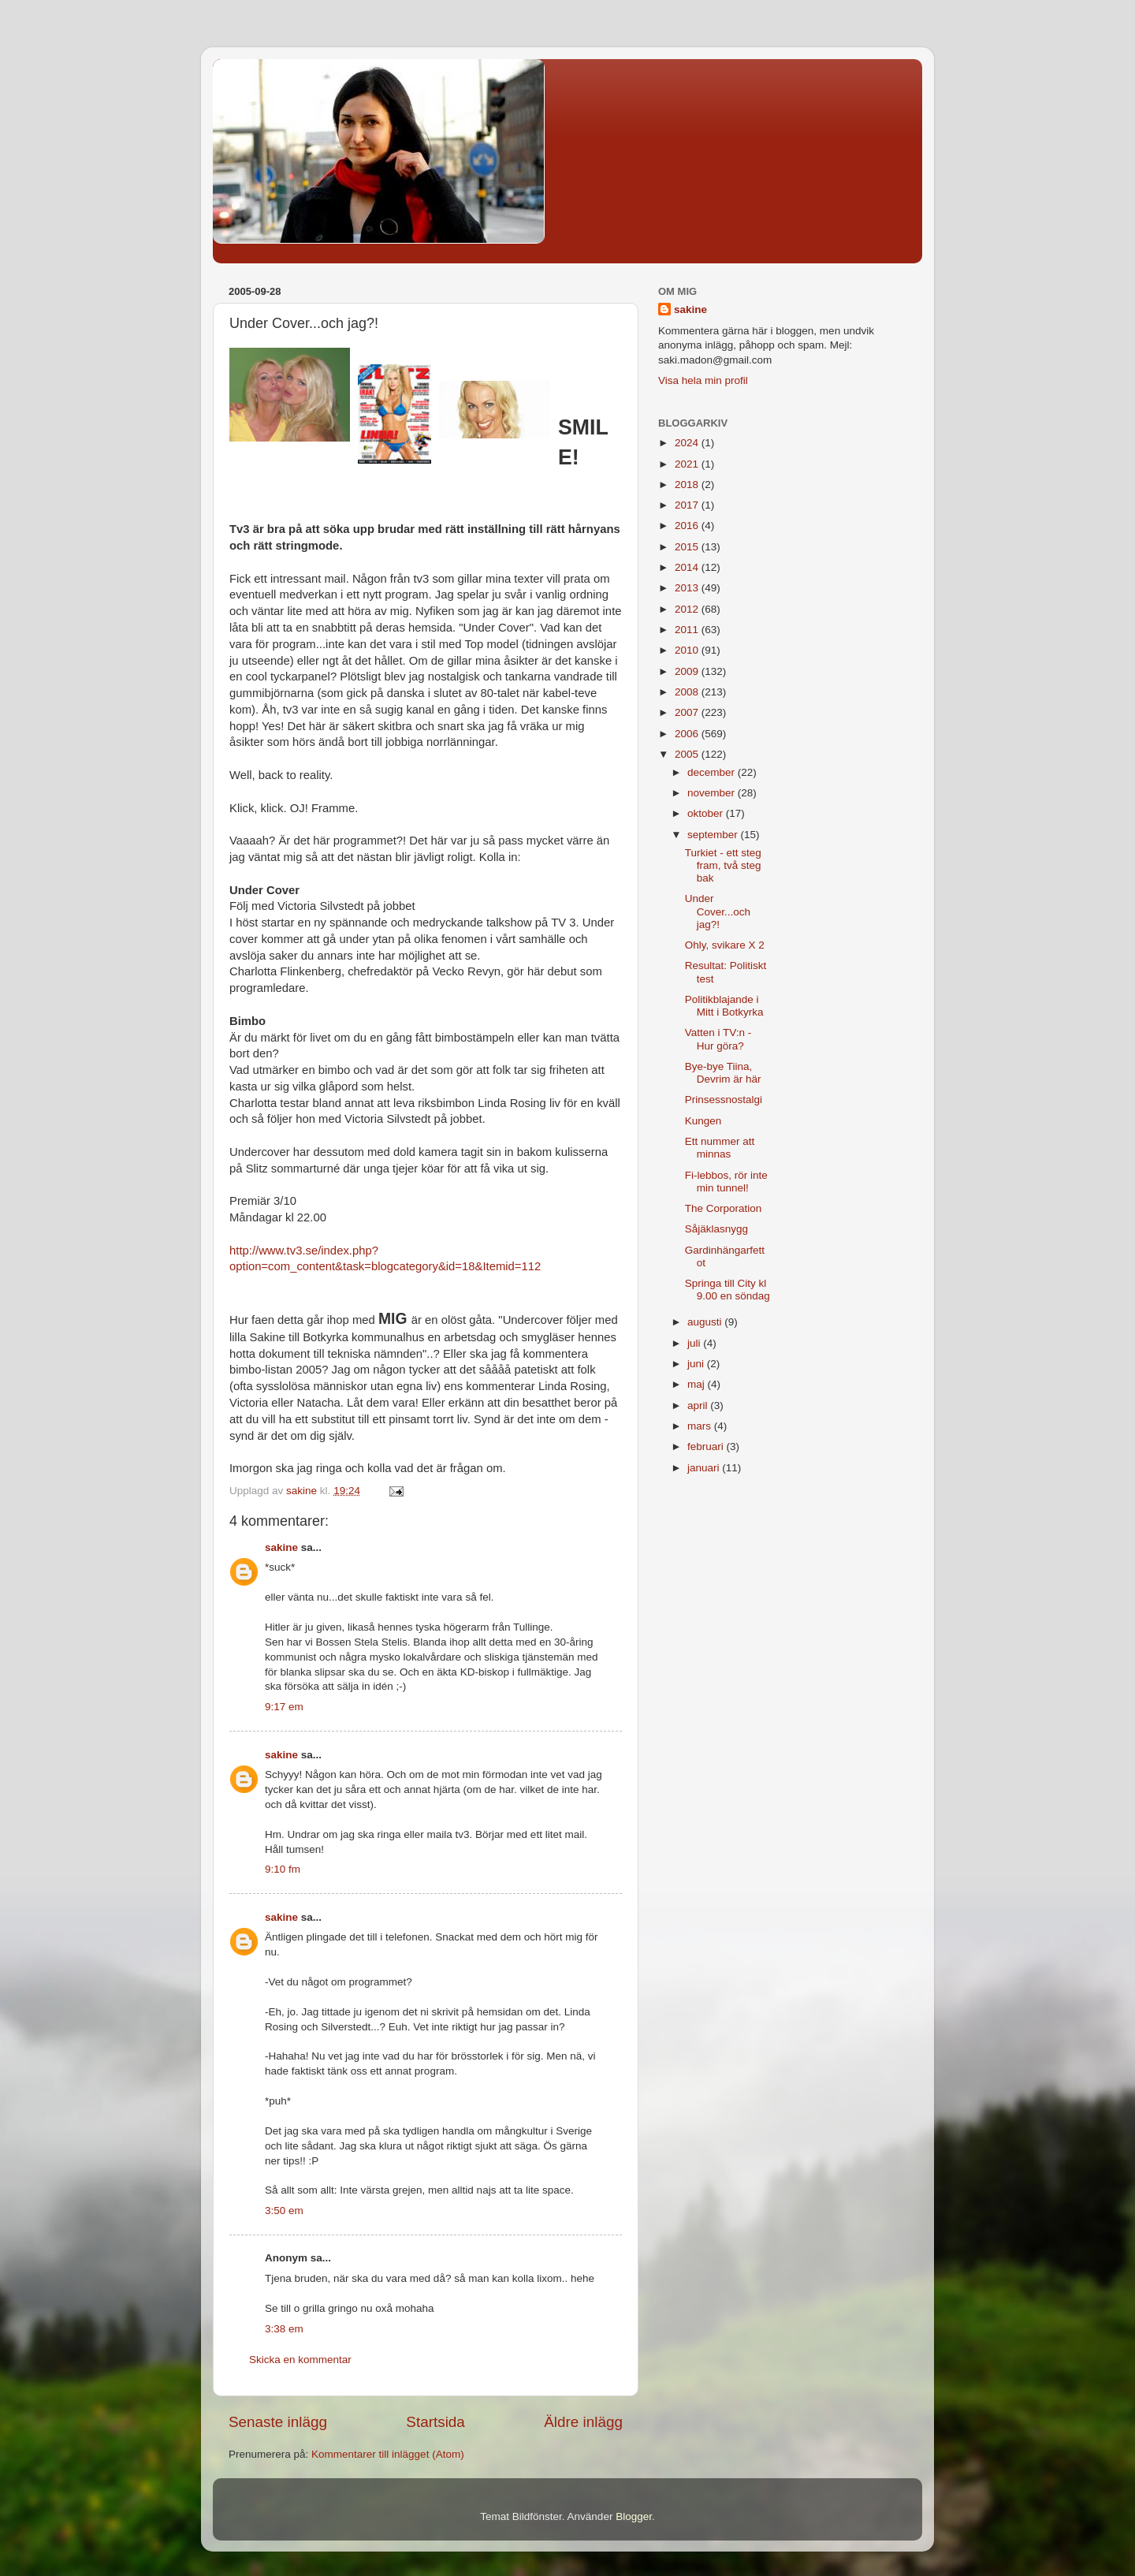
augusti (705, 1322)
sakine (281, 1547)
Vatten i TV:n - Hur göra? (718, 1039)
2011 (688, 630)
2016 (688, 525)
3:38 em (284, 2329)
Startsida (435, 2422)
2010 (688, 650)
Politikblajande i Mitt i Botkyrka (724, 1005)
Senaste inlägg (278, 2422)
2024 (688, 443)
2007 (688, 712)
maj (697, 1384)
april (698, 1405)
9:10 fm (282, 1869)
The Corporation (723, 1208)
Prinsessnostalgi (723, 1099)
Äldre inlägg (583, 2422)
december (712, 772)
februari (707, 1446)
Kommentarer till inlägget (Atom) (387, 2454)
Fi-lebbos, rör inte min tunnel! (726, 1181)
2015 (688, 547)
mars (700, 1426)
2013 (688, 588)
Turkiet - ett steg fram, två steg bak (723, 865)
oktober (706, 813)
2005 (688, 754)
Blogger (634, 2516)
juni (697, 1364)
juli (695, 1343)
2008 (688, 692)
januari (704, 1468)
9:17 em (284, 1707)
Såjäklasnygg (716, 1229)
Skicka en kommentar (300, 2359)
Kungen (703, 1121)
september (714, 835)
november (712, 793)
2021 (688, 464)
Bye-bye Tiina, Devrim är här (723, 1073)
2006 (688, 734)
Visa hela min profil (703, 380)
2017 (688, 505)
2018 (688, 484)
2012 (688, 609)
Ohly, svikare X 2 (725, 945)
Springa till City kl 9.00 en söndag (727, 1289)
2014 (688, 567)
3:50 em (284, 2210)
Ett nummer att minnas (720, 1147)
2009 (688, 671)
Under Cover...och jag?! (717, 911)
